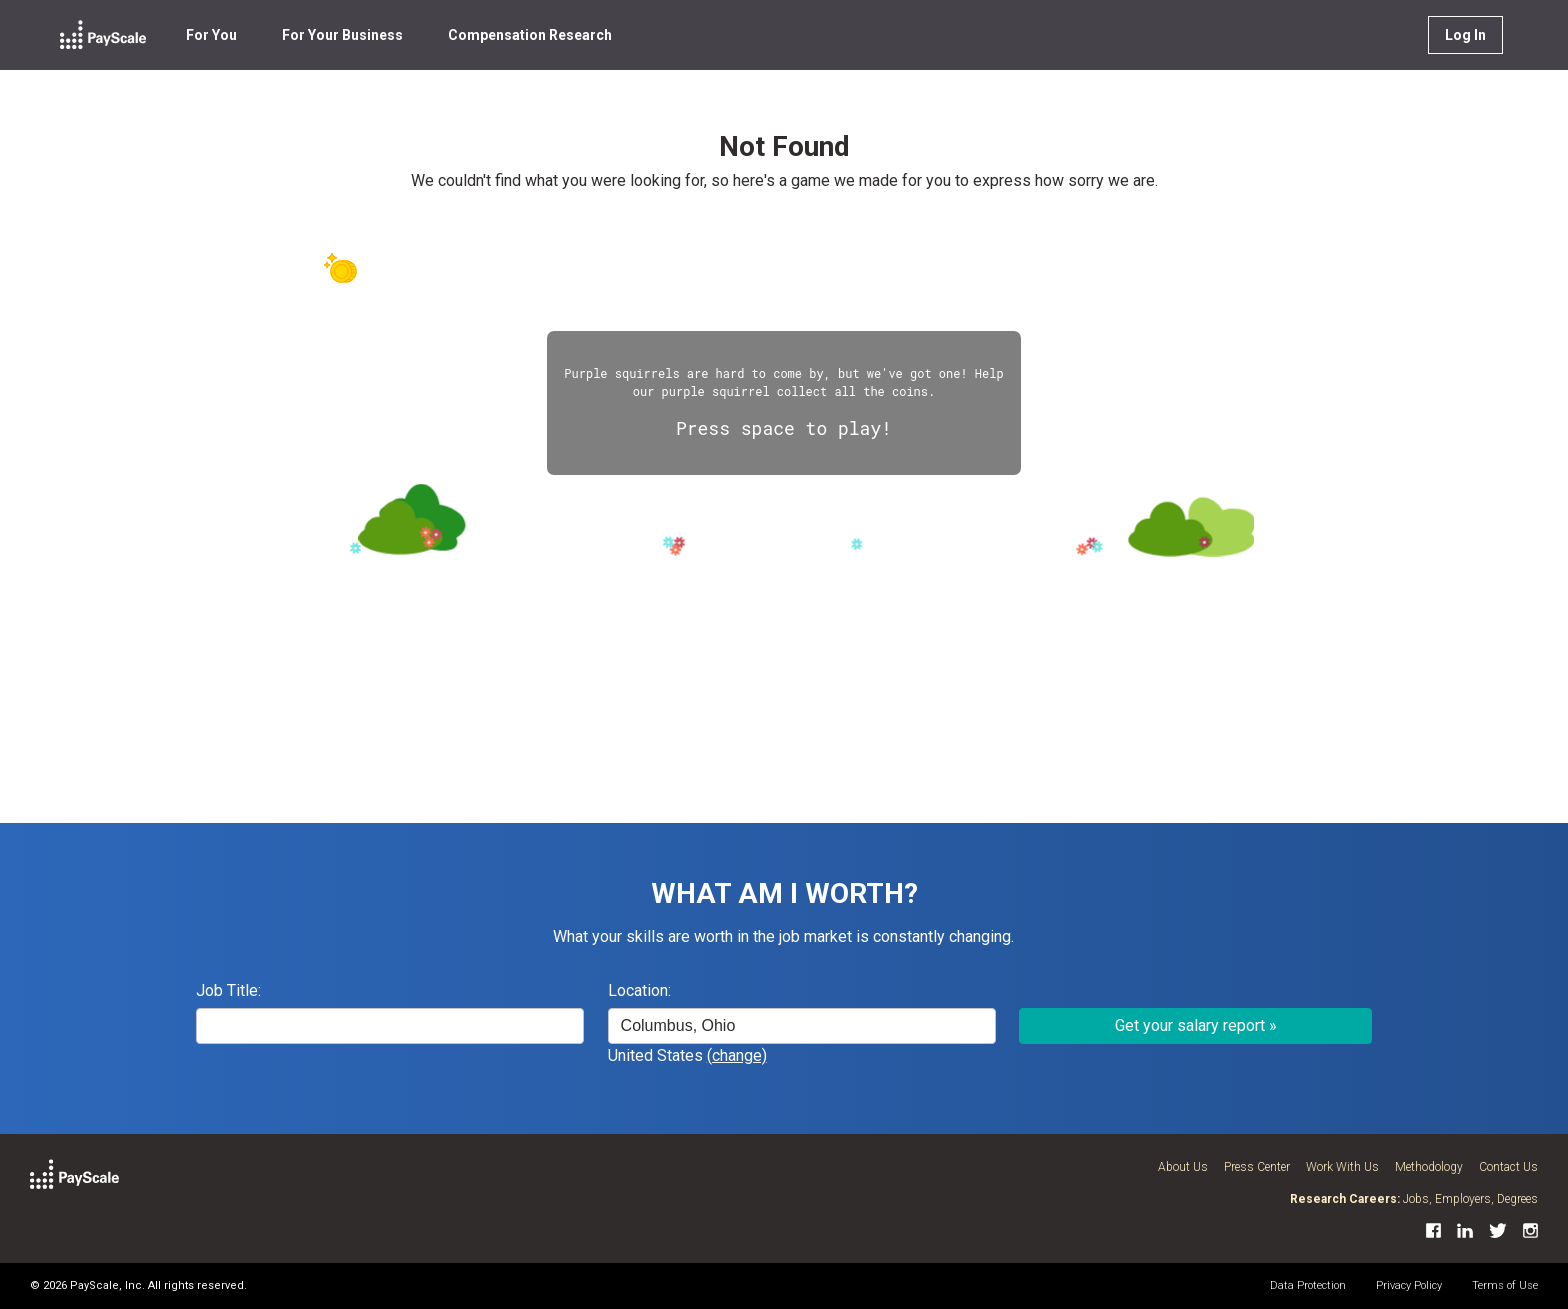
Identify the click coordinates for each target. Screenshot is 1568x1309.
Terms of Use (1505, 1285)
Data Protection (1308, 1285)
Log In (1465, 35)
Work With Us (1342, 1167)
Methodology (1429, 1167)
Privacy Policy (1409, 1285)
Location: (639, 990)
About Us (1183, 1167)
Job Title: (228, 990)
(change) (737, 1055)
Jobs (1416, 1199)
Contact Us (1508, 1167)
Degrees (1517, 1199)
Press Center (1257, 1167)
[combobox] (802, 1026)
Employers (1463, 1199)
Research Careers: (1345, 1199)
